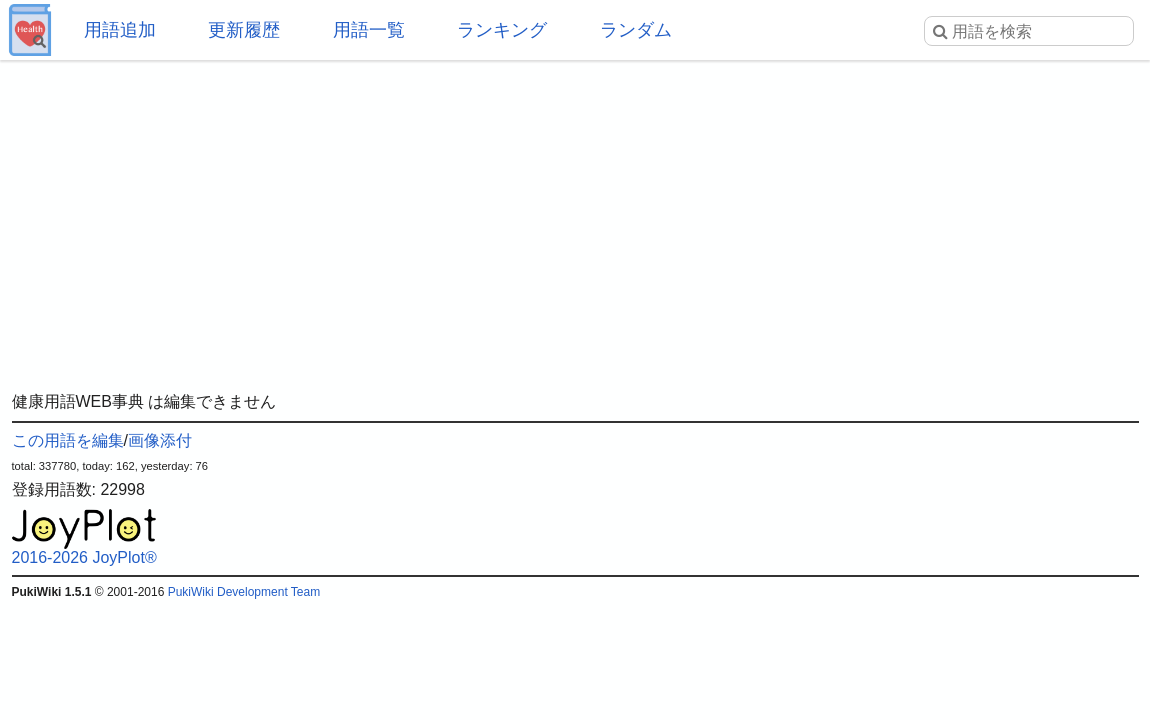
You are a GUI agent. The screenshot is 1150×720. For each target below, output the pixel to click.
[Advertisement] (575, 220)
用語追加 (120, 30)
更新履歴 (244, 30)
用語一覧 (369, 30)
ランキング (502, 30)
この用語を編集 (68, 440)
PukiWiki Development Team (244, 592)
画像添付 (160, 440)
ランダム (636, 30)
